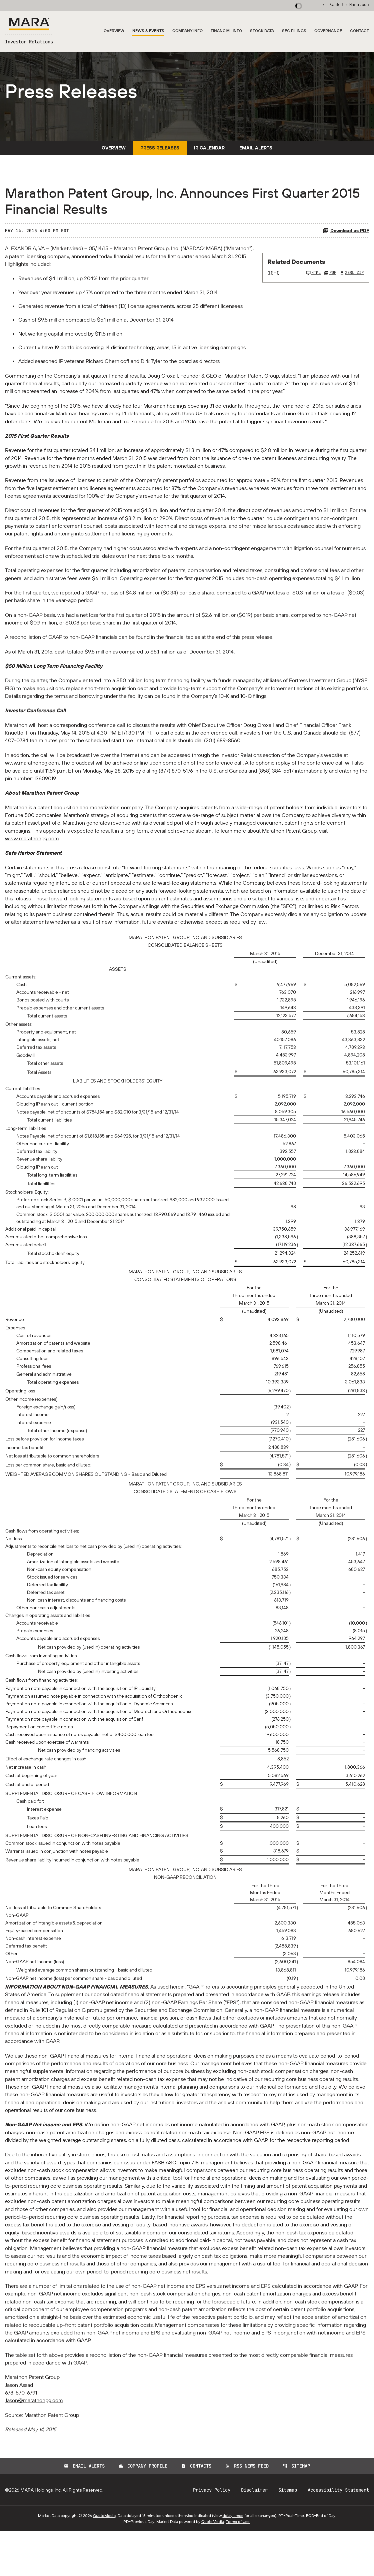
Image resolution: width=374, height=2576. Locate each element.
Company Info (187, 30)
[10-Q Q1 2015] (294, 284)
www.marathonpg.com (32, 784)
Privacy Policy (211, 2534)
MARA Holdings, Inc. (41, 2535)
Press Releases (159, 159)
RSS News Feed (247, 2511)
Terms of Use (238, 2566)
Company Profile (143, 2511)
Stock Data (262, 30)
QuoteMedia (104, 2560)
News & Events (148, 30)
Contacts (196, 2511)
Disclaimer (254, 2534)
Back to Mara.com (349, 5)
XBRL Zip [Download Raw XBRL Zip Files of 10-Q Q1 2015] (352, 284)
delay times (233, 2560)
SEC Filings (294, 30)
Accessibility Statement (338, 2534)
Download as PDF (346, 242)
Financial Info (226, 30)
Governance (328, 30)
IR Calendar (209, 159)
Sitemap (296, 2511)
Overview (114, 30)
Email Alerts (255, 159)
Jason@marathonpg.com (34, 2445)
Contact (359, 30)
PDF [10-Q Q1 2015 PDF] (330, 284)
